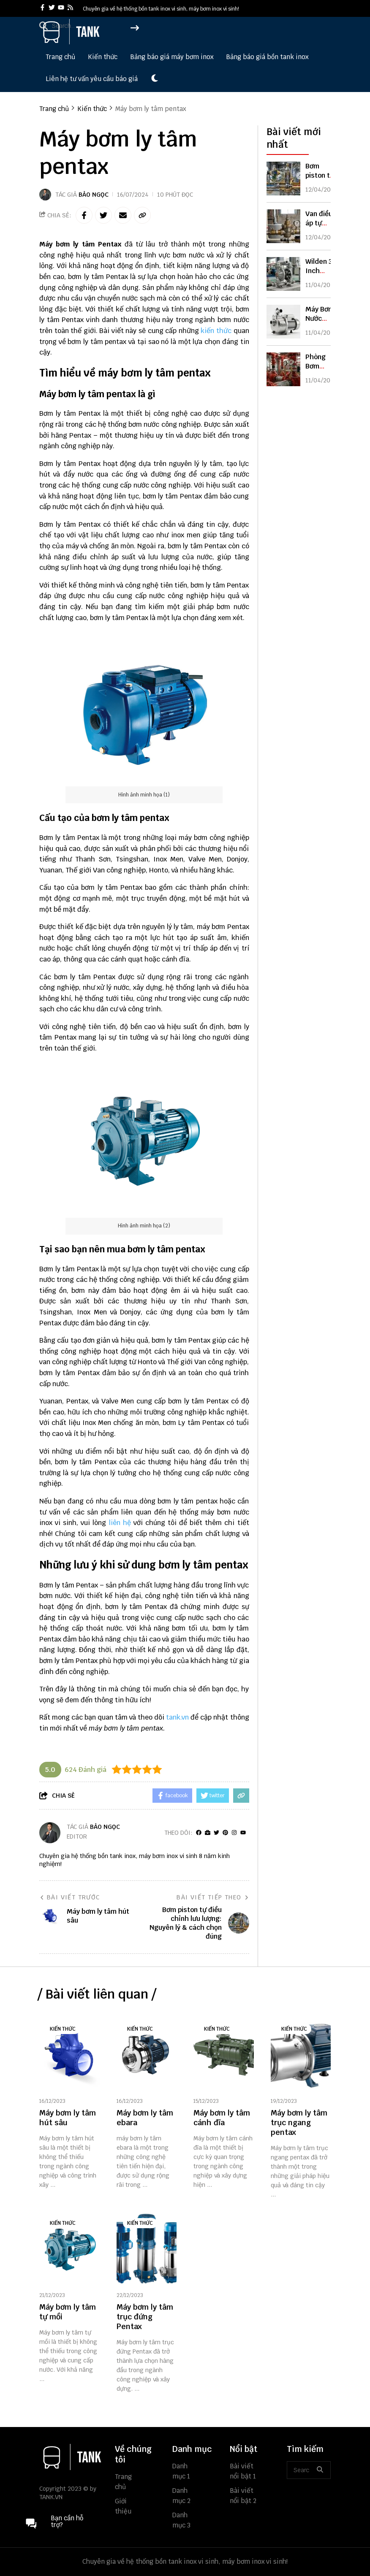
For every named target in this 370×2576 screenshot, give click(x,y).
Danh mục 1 (181, 2471)
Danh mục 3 (181, 2520)
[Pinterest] (225, 1833)
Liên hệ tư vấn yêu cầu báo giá (92, 79)
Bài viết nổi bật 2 (243, 2496)
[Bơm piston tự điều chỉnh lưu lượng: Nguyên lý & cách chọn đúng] (283, 178)
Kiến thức (102, 57)
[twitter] (52, 8)
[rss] (70, 8)
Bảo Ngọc (94, 194)
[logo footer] (71, 2458)
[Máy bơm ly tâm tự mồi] (69, 2249)
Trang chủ (60, 57)
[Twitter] (216, 1833)
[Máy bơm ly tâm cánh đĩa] (223, 2054)
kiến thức (216, 330)
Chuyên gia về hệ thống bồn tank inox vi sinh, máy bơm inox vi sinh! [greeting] (161, 8)
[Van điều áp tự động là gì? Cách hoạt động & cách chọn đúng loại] (283, 226)
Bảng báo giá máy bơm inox (171, 57)
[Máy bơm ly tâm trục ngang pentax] (301, 2054)
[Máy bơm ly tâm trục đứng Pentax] (147, 2249)
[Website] (207, 1833)
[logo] (71, 42)
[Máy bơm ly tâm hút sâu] (69, 2054)
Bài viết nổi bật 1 (243, 2471)
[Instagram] (234, 1833)
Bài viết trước (69, 1897)
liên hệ (120, 1522)
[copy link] (142, 215)
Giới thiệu (123, 2506)
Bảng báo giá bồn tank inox (267, 57)
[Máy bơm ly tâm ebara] (147, 2054)
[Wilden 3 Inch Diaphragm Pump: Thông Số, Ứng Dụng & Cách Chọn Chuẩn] (283, 274)
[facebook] (42, 8)
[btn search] (319, 2470)
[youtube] (61, 8)
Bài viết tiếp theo (213, 1897)
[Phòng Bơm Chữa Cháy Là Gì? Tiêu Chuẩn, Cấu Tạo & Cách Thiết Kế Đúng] (283, 369)
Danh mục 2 (181, 2496)
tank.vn (177, 1717)
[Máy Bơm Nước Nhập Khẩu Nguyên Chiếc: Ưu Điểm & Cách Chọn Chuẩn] (283, 322)
